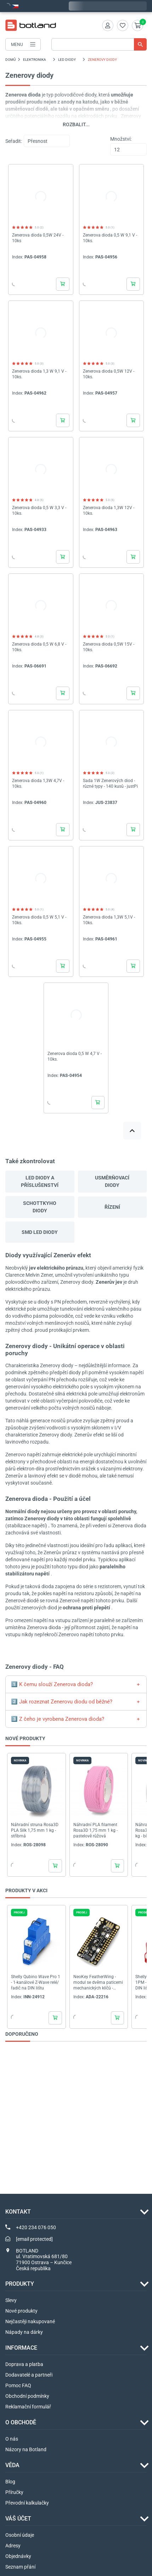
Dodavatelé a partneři (28, 2375)
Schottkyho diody (39, 1206)
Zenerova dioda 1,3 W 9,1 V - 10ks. (39, 374)
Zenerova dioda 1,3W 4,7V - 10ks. (38, 783)
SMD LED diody (40, 1232)
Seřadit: (13, 141)
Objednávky (18, 2556)
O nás (11, 2439)
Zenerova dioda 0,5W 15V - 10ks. (108, 647)
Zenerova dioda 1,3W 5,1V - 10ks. (109, 920)
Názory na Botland (25, 2449)
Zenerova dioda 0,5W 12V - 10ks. (108, 374)
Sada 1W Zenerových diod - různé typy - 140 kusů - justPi (110, 783)
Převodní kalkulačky (27, 2503)
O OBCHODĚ (20, 2422)
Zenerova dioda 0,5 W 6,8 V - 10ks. (39, 647)
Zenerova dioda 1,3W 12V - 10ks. (108, 510)
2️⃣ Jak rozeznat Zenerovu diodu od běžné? (61, 1701)
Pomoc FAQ (18, 2385)
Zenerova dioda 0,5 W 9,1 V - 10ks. (110, 238)
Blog (10, 2481)
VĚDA (12, 2465)
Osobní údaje (19, 2535)
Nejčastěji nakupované (30, 2321)
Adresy (13, 2545)
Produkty (19, 2283)
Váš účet (18, 2518)
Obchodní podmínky (27, 2396)
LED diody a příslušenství (39, 1181)
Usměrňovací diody (112, 1181)
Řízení (112, 1207)
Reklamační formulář (28, 2406)
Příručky (14, 2492)
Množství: (120, 139)
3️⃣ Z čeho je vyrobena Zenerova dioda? (57, 1719)
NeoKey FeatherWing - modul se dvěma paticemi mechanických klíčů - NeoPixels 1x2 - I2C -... (98, 1982)
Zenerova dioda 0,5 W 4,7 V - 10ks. (74, 1056)
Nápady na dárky (24, 2332)
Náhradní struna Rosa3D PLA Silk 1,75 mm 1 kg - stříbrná (34, 1830)
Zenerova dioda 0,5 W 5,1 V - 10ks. (39, 920)
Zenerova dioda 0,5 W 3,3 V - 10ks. (39, 510)
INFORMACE (21, 2347)
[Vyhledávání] (99, 44)
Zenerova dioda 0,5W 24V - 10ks (37, 238)
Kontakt (18, 2211)
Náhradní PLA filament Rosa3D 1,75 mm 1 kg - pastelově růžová (95, 1830)
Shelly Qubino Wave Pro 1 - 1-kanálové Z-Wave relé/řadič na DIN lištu (35, 1982)
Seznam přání (20, 2567)
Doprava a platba (24, 2364)
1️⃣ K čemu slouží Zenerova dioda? (52, 1684)
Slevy (11, 2300)
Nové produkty (21, 2311)
